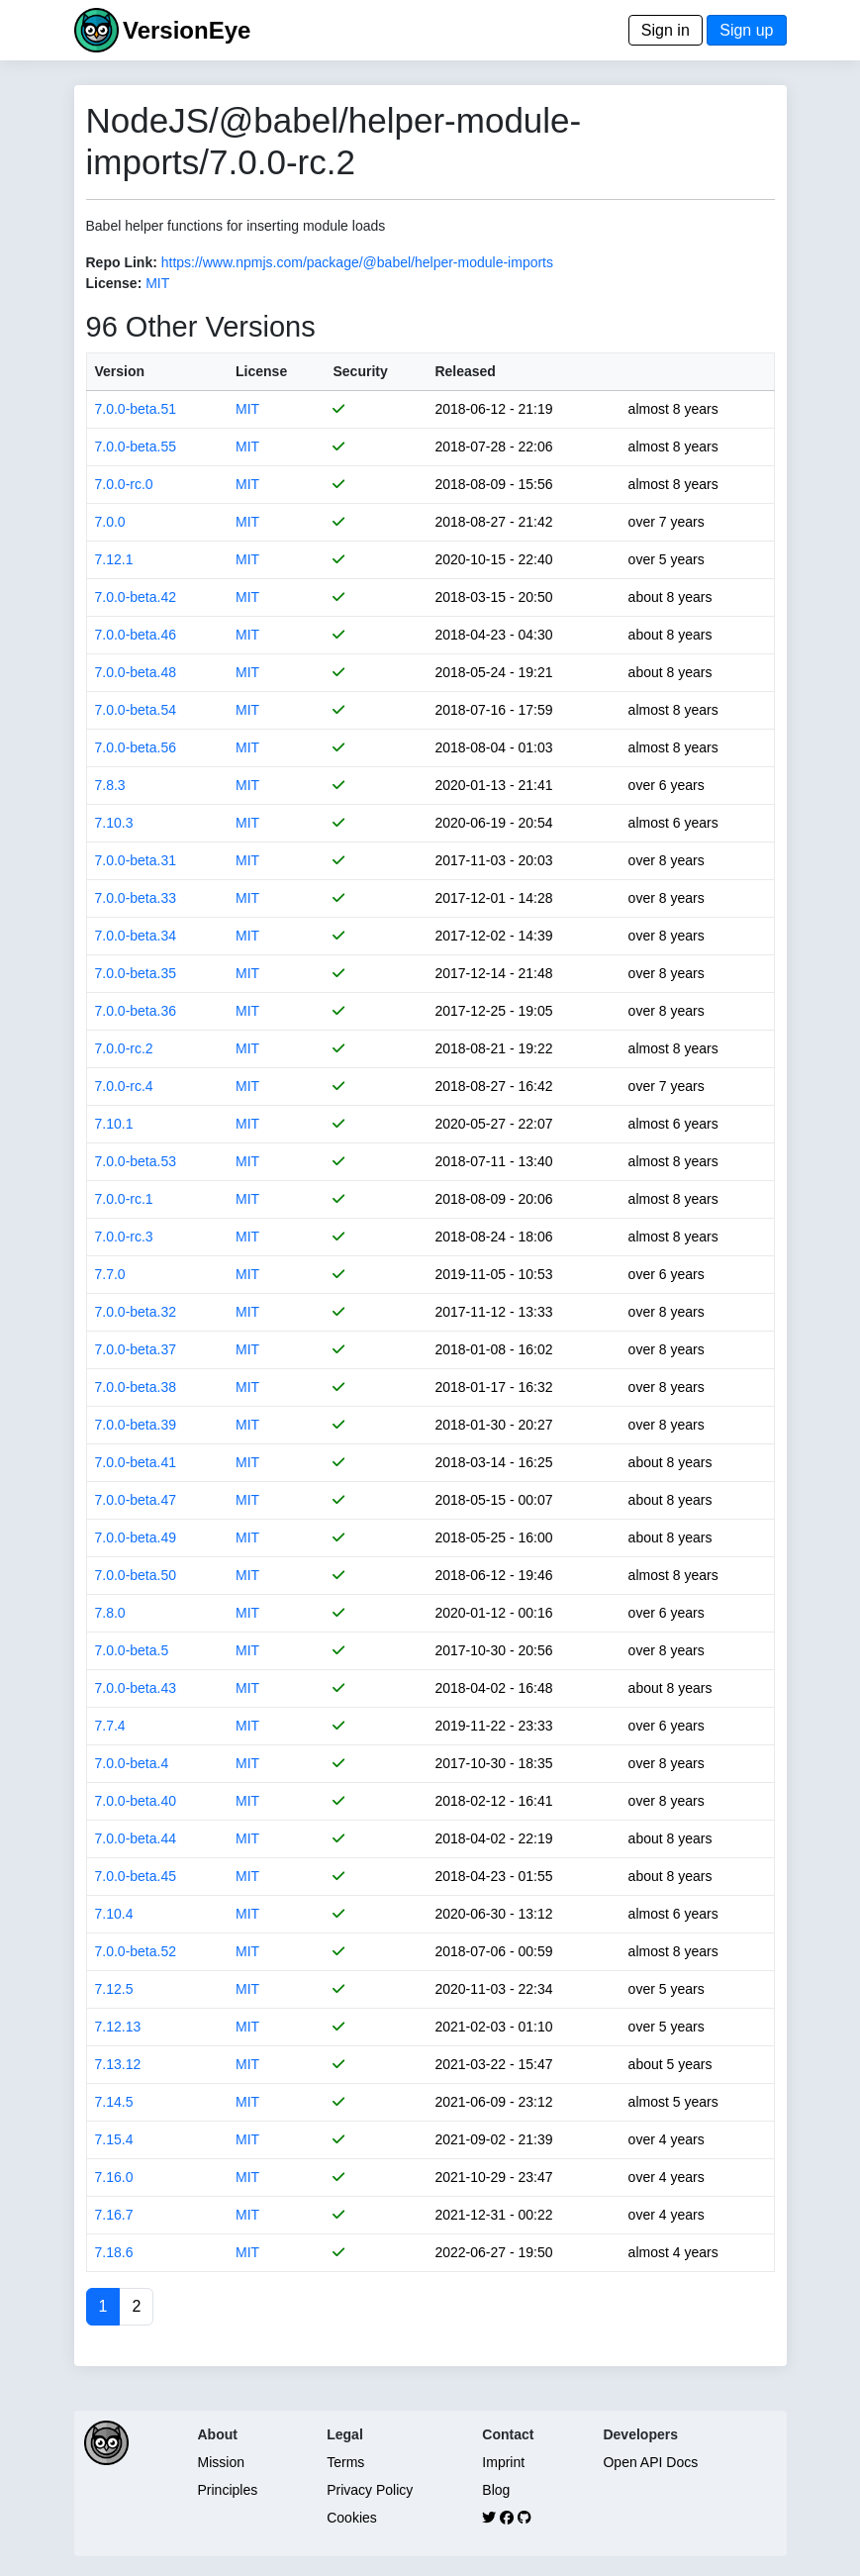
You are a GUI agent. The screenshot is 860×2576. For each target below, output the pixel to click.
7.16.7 (114, 2215)
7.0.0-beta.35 (136, 973)
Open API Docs (650, 2462)
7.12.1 (114, 559)
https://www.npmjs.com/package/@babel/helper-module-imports (357, 262)
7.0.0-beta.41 (136, 1462)
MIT (157, 283)
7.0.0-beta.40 (136, 1801)
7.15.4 (114, 2139)
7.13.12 (118, 2064)
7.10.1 (114, 1124)
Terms (345, 2462)
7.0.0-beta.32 (136, 1312)
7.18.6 (114, 2252)
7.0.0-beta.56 (136, 747)
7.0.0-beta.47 (136, 1500)
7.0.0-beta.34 (136, 935)
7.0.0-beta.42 (136, 597)
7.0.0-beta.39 (136, 1425)
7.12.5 (114, 1989)
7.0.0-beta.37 (136, 1349)
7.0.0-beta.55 (136, 446)
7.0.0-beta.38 (136, 1387)
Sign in (665, 30)
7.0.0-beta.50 (136, 1575)
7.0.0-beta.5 (132, 1650)
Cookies (352, 2518)
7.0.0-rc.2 (124, 1048)
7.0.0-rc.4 (124, 1086)
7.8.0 (110, 1613)
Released (464, 371)
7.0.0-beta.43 (136, 1688)
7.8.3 (110, 785)
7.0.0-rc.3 (124, 1236)
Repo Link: (121, 262)
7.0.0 (110, 522)
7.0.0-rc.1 (124, 1199)
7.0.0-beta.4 (132, 1763)
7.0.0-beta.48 (136, 672)
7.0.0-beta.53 (136, 1161)
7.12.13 (118, 2026)
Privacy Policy (370, 2490)
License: (114, 283)
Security (360, 371)
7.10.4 (114, 1914)
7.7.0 (110, 1274)
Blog (496, 2490)
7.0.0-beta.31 (136, 860)
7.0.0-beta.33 (136, 898)
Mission (221, 2462)
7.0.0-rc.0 (124, 484)
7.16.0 (114, 2177)
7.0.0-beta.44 (136, 1838)
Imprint (503, 2462)
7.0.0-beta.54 (136, 710)
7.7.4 (110, 1726)
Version (120, 371)
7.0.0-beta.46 (136, 635)
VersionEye (186, 30)
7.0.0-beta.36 (136, 1011)
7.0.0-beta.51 (136, 409)
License (261, 371)
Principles (228, 2490)
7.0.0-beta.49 (136, 1537)
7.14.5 (114, 2102)
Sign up (746, 30)
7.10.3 (114, 823)
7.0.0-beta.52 (136, 1951)
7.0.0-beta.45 (136, 1876)
